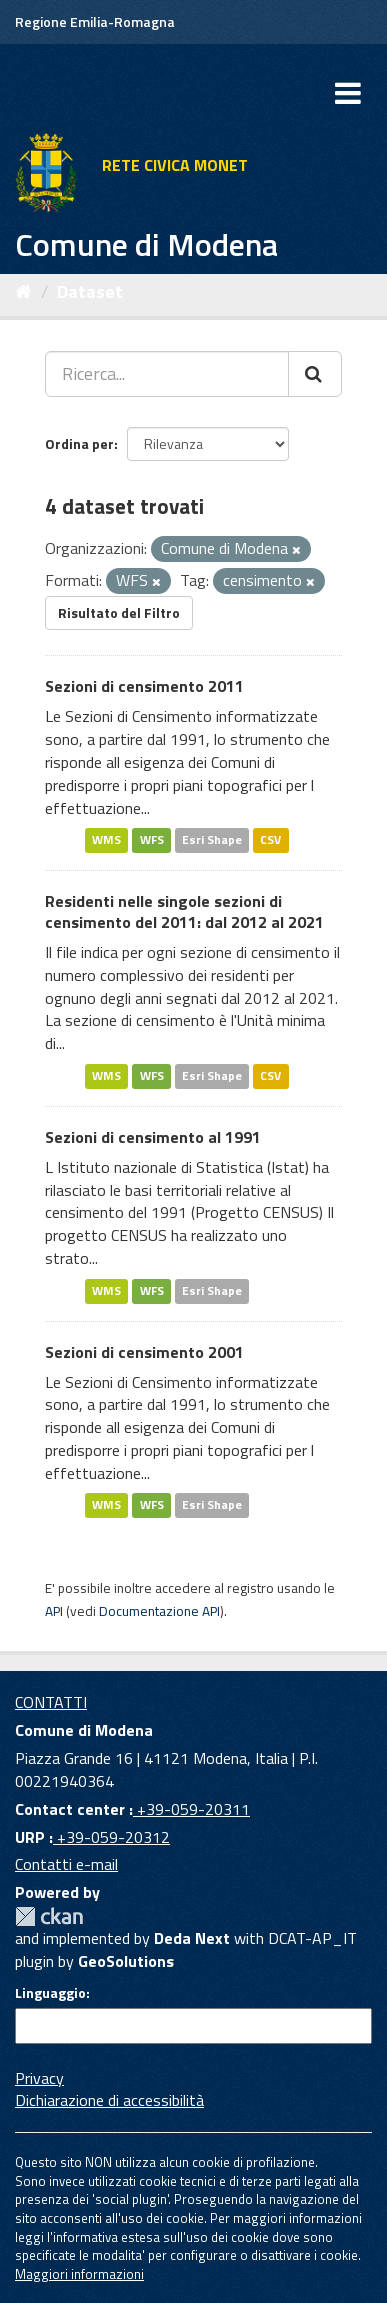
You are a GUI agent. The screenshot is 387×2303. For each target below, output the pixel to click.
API (54, 1611)
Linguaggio (50, 1993)
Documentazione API (159, 1611)
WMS (106, 839)
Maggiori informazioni (79, 2274)
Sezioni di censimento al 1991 (153, 1137)
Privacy (39, 2078)
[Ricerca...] (167, 374)
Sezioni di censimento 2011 (144, 686)
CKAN (49, 1916)
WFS (152, 839)
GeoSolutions (126, 1961)
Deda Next (192, 1938)
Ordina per (79, 443)
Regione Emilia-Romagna (95, 21)
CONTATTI (51, 1702)
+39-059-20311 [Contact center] (191, 1809)
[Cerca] (315, 374)
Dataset (90, 291)
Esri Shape (212, 839)
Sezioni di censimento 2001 (144, 1352)
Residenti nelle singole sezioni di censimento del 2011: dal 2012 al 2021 (184, 911)
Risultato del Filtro (119, 612)
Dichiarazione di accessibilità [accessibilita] (109, 2100)
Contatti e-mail (66, 1864)
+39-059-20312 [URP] (111, 1837)
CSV (270, 839)
